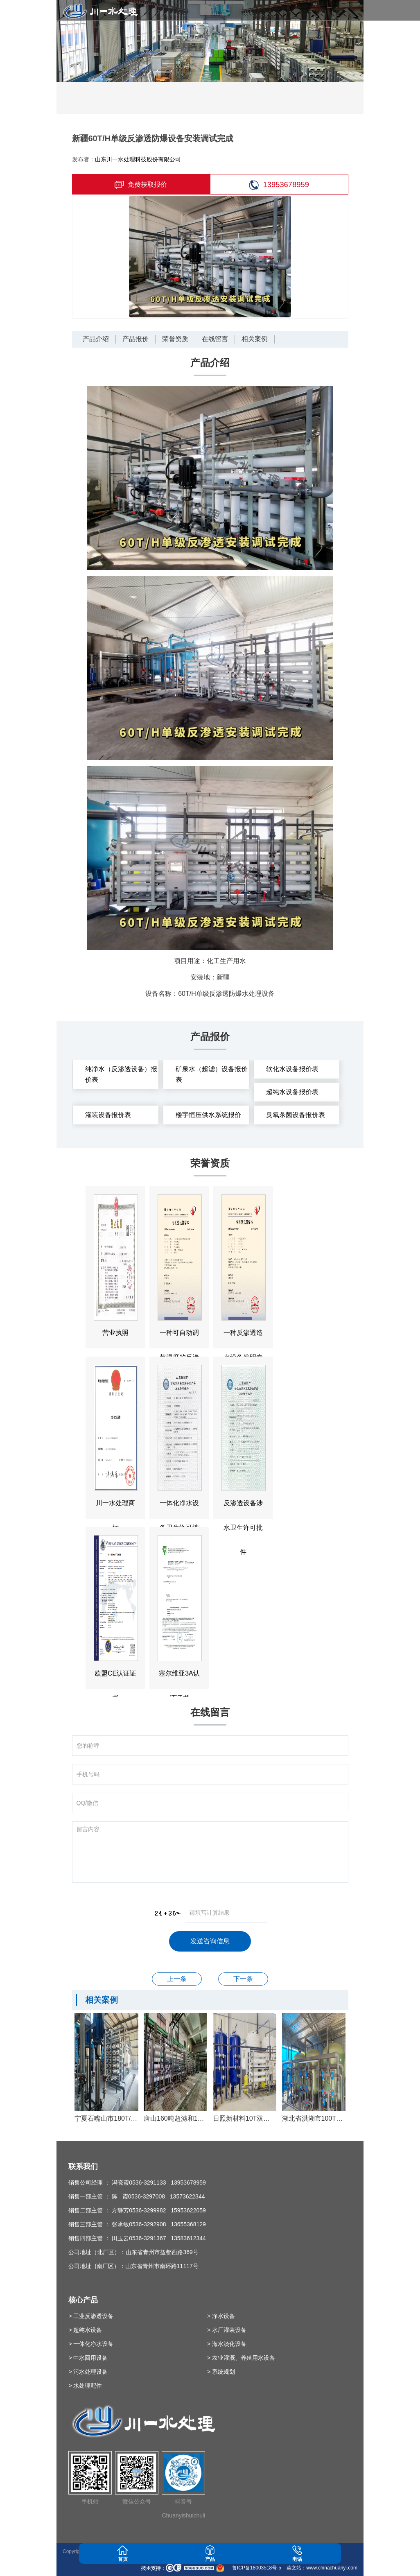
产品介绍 (96, 338)
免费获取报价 (141, 185)
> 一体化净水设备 (90, 2344)
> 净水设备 (221, 2316)
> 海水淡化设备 (226, 2344)
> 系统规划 (221, 2371)
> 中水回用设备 (88, 2357)
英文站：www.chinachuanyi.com (322, 2568)
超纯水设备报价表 (292, 1091)
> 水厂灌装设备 (226, 2330)
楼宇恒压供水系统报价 (208, 1114)
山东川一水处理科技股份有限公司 (138, 159)
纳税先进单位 (243, 1978)
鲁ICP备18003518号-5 (256, 2568)
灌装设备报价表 (108, 1114)
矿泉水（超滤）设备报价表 (212, 1074)
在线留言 (215, 338)
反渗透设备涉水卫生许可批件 (177, 1978)
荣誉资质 (175, 338)
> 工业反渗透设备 (90, 2316)
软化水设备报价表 (292, 1068)
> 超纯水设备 (85, 2330)
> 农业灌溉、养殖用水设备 (241, 2357)
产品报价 (135, 338)
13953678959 (279, 185)
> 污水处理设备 (88, 2371)
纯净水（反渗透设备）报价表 (121, 1074)
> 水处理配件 (85, 2385)
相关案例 (255, 338)
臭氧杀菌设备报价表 (295, 1114)
